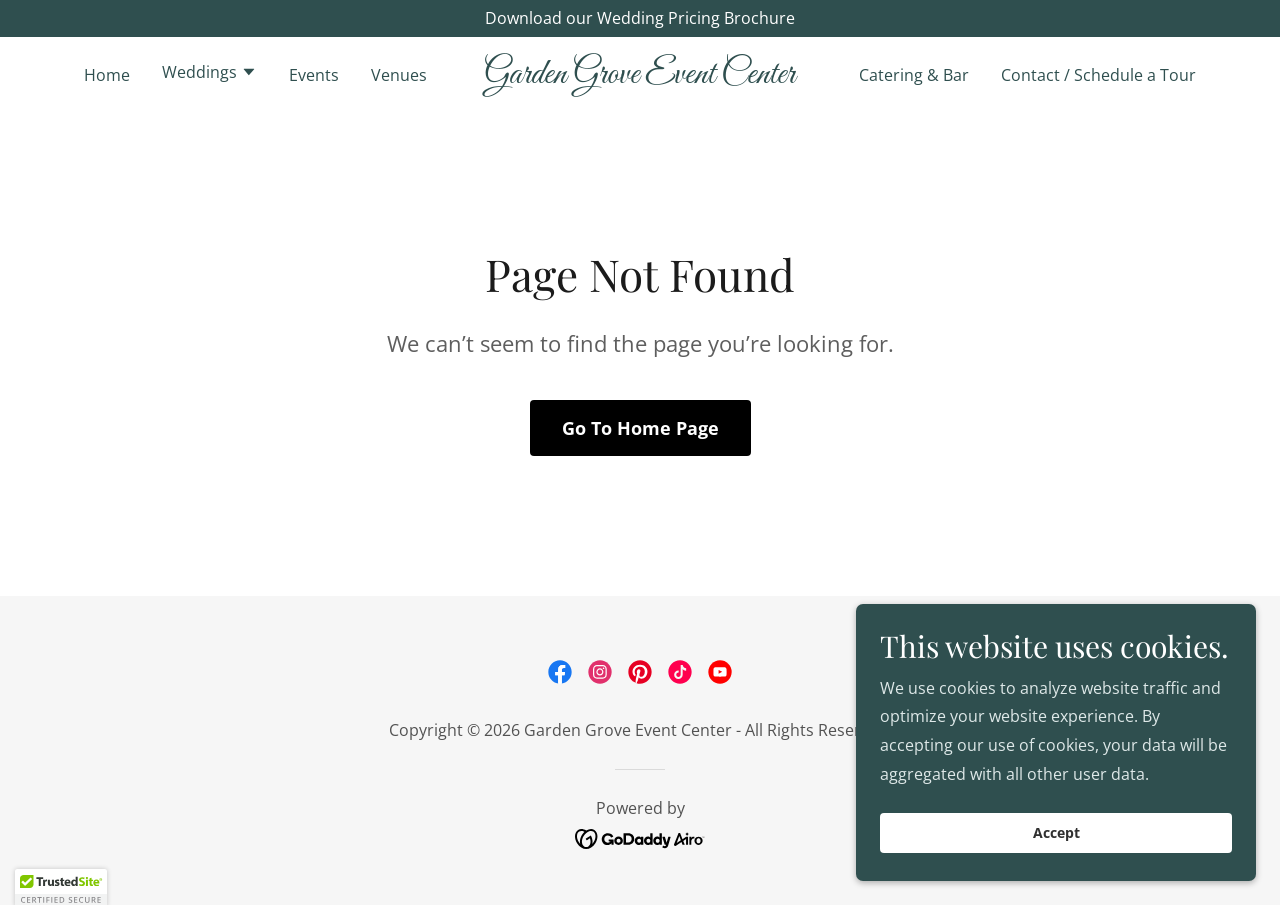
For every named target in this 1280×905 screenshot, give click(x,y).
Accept (1056, 833)
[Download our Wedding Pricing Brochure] (640, 18)
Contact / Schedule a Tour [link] (1098, 75)
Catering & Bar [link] (914, 75)
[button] (209, 74)
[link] (640, 77)
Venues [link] (399, 75)
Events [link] (314, 75)
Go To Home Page (640, 428)
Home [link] (107, 75)
